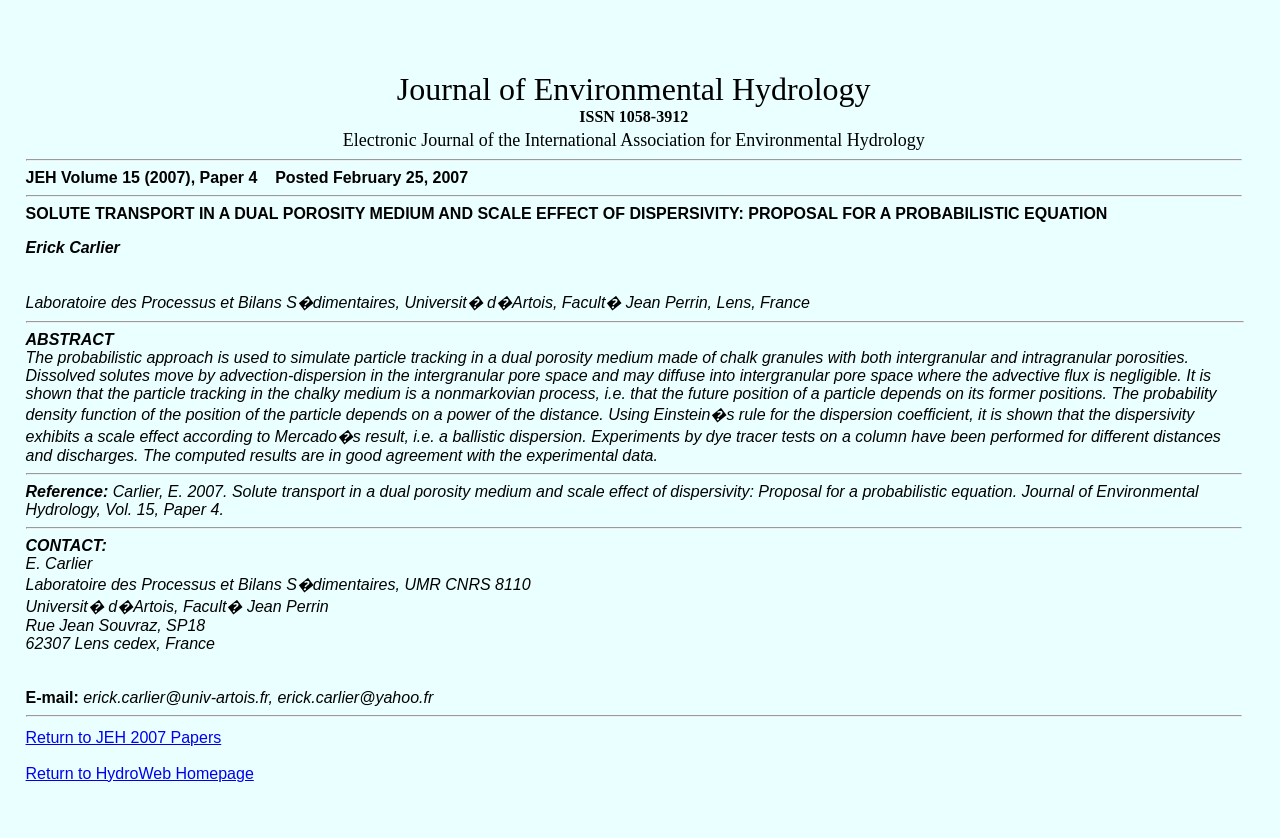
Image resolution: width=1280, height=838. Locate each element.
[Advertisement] (634, 41)
